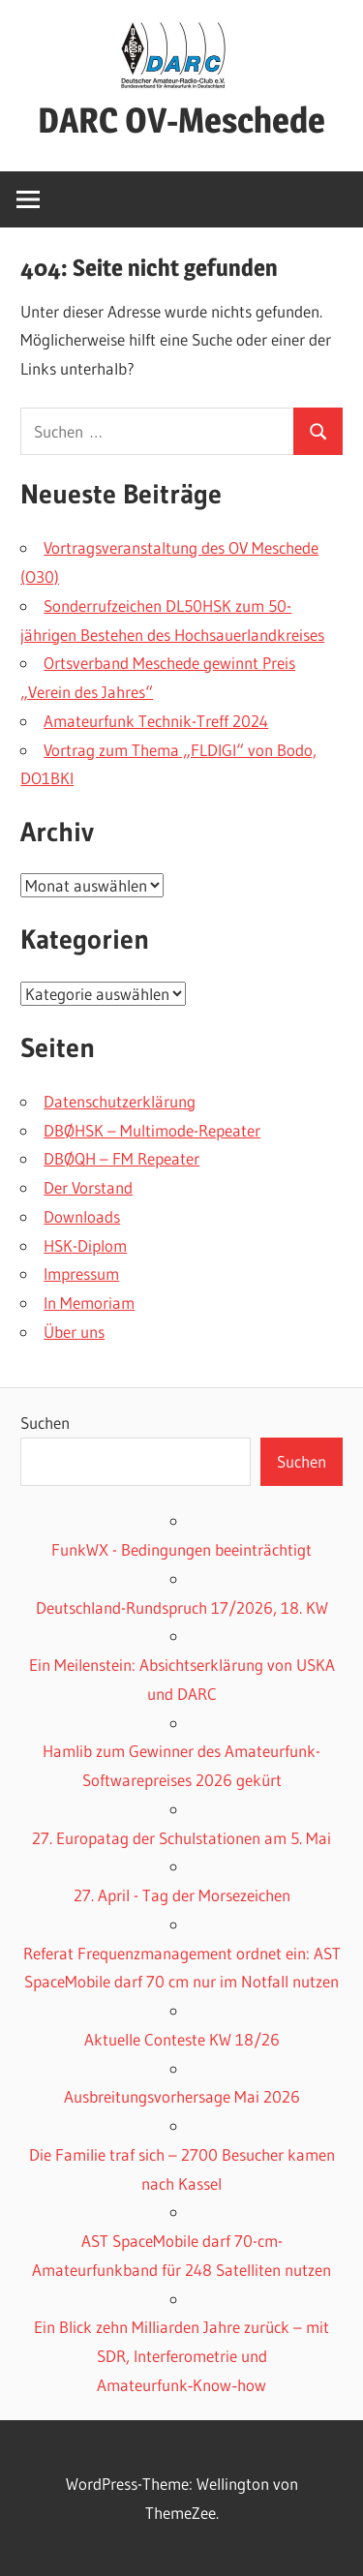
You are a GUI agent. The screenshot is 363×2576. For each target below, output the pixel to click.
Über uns (74, 1331)
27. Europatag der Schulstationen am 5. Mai (181, 1838)
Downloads (82, 1216)
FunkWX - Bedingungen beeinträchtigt (181, 1549)
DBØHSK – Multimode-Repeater (152, 1130)
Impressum (81, 1273)
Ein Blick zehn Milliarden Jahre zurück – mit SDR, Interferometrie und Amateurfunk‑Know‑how (181, 2356)
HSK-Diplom (85, 1245)
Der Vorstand (88, 1187)
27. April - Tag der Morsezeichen (182, 1895)
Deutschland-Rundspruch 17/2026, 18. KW (182, 1607)
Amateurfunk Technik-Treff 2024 (156, 721)
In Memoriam (89, 1302)
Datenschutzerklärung (120, 1101)
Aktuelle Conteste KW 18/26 (182, 2039)
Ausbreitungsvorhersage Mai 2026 (182, 2096)
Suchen (45, 1422)
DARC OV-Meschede (181, 120)
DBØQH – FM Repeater (121, 1158)
